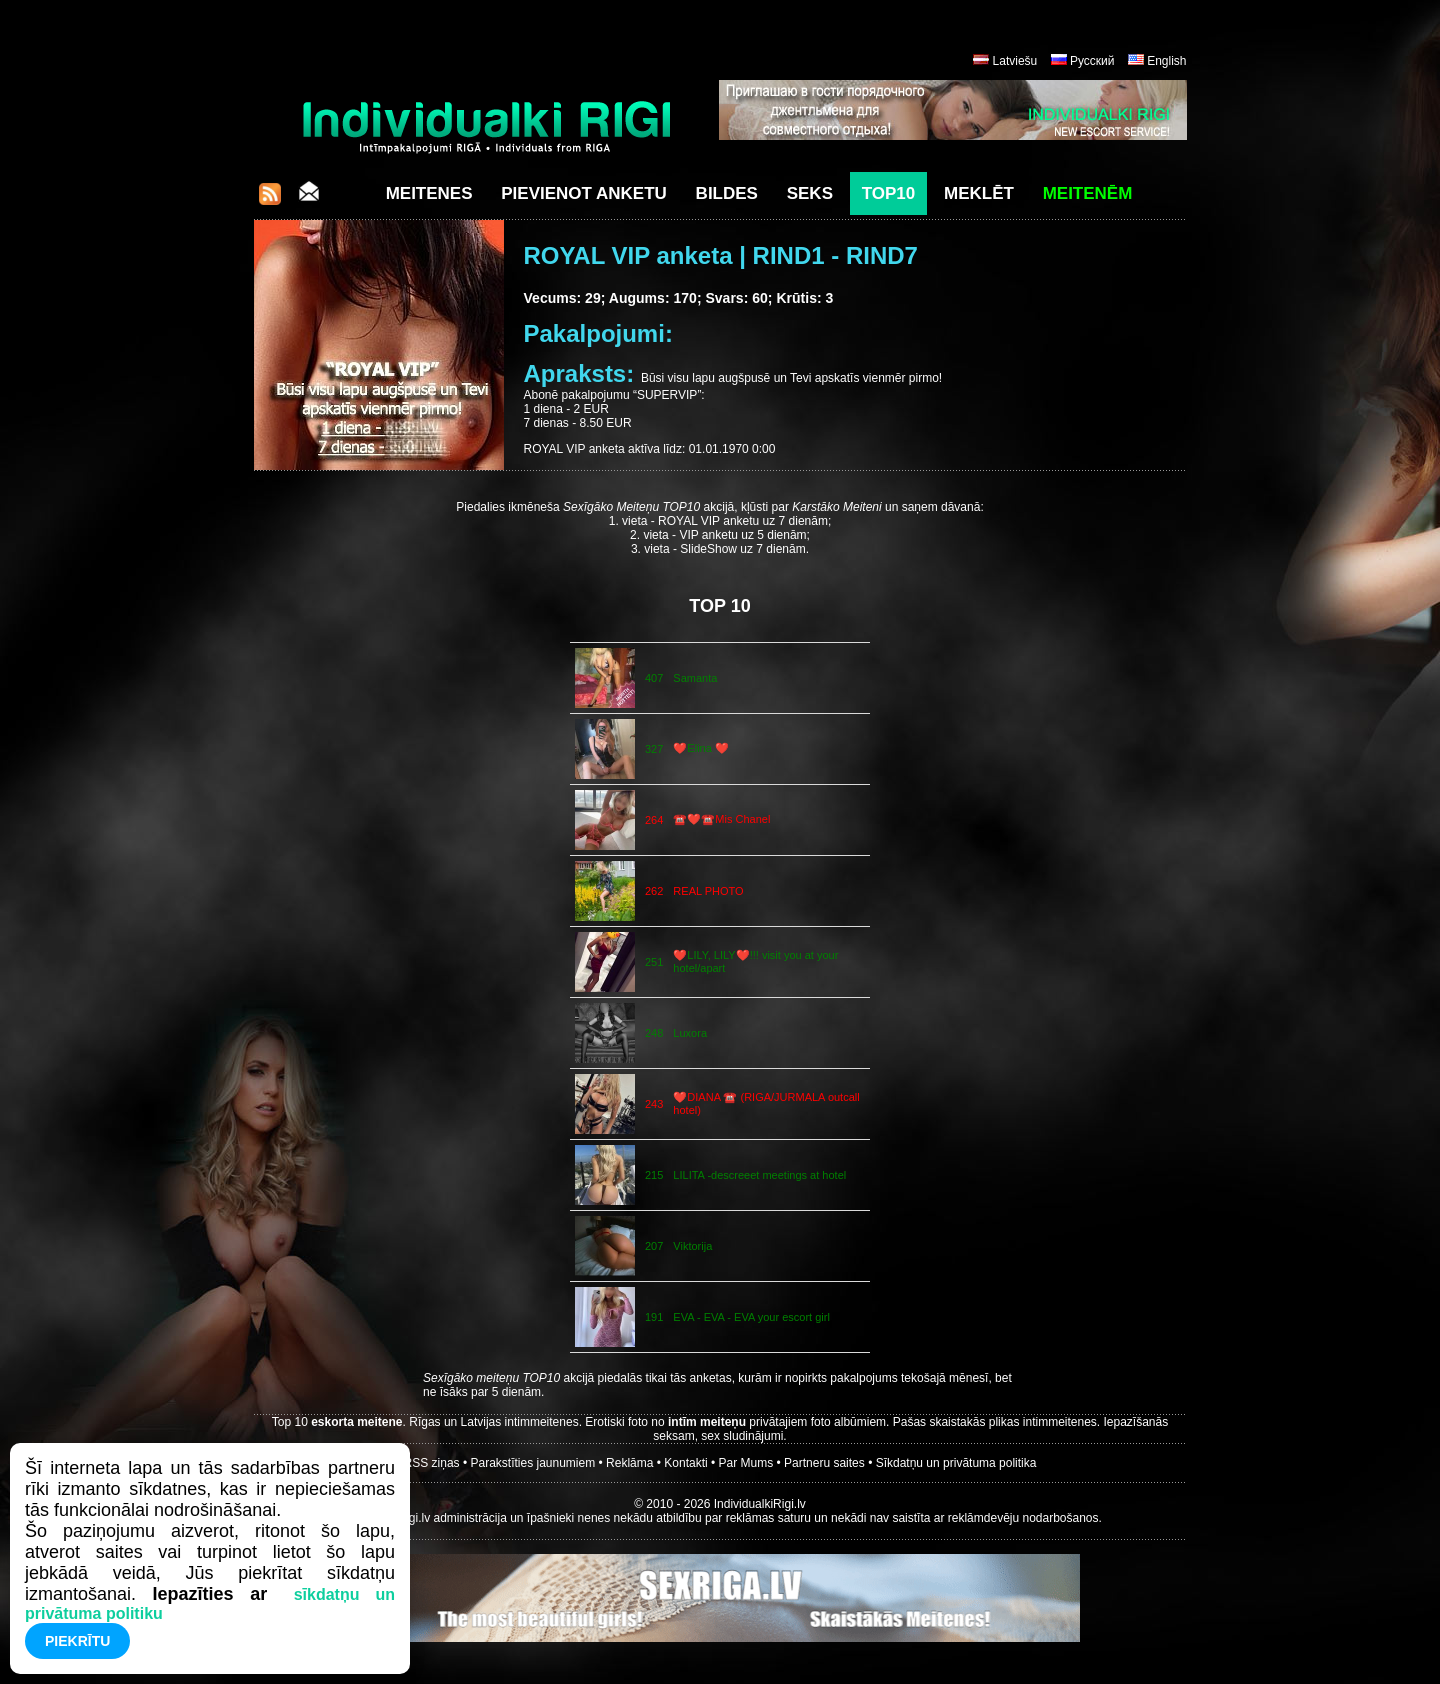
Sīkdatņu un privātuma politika (956, 1463)
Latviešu (1015, 61)
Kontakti (685, 1463)
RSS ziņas (432, 1463)
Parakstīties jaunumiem (532, 1463)
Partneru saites (824, 1463)
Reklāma (629, 1463)
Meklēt (979, 193)
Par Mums (746, 1463)
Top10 (889, 193)
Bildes (727, 193)
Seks (810, 193)
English (1166, 61)
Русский (1092, 61)
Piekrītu (77, 1641)
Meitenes (429, 193)
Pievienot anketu (584, 193)
